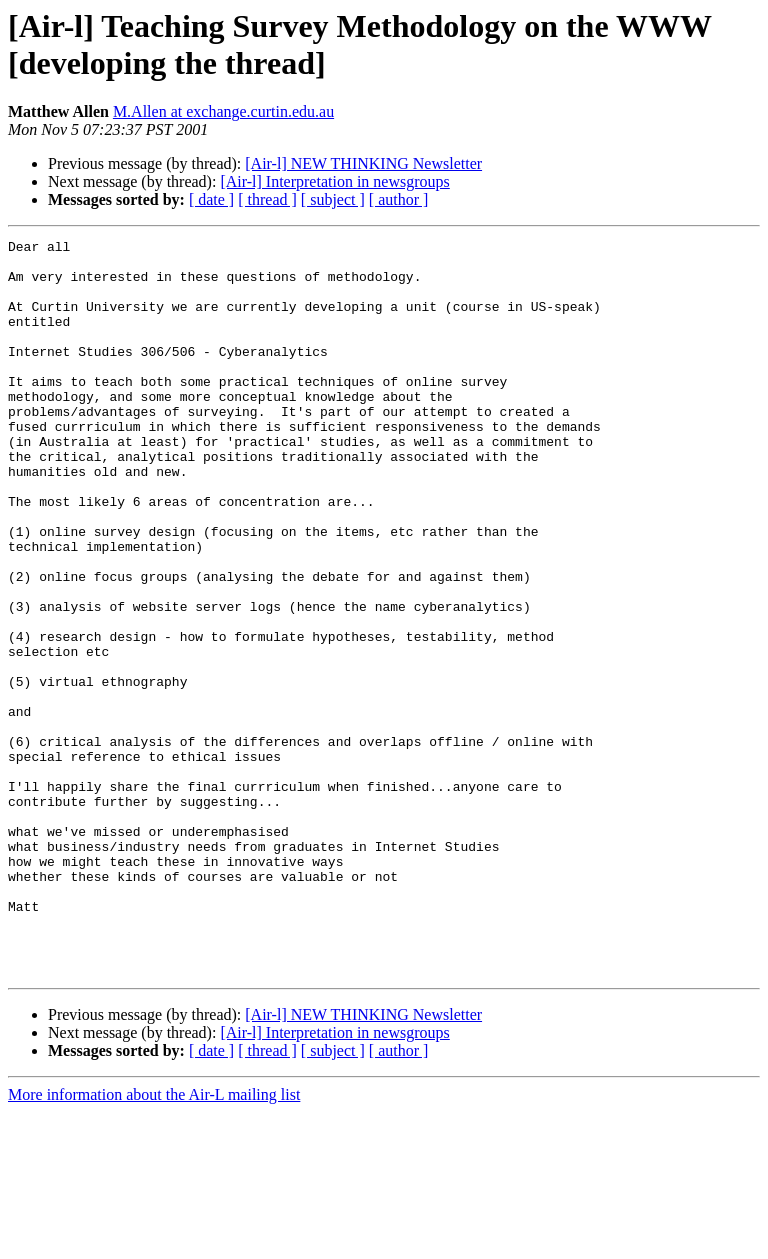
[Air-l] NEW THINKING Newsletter (363, 163)
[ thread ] (267, 199)
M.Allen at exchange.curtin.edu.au (223, 111)
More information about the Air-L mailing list (154, 1241)
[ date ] (211, 199)
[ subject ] (333, 199)
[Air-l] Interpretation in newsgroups (334, 181)
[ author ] (399, 199)
